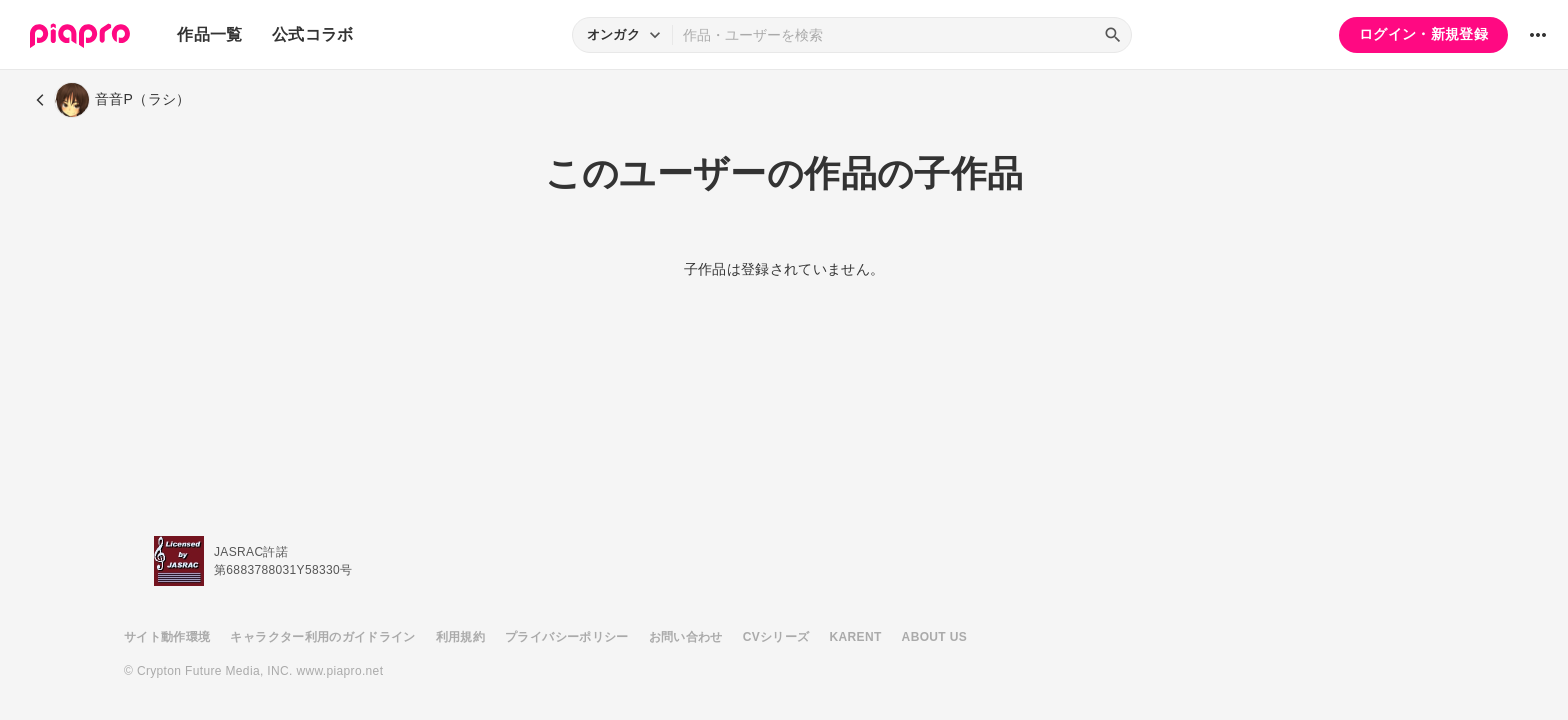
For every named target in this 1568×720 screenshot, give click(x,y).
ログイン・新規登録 (1423, 34)
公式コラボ (313, 34)
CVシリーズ (776, 637)
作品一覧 (209, 34)
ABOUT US (934, 637)
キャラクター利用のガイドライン (322, 637)
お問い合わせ (686, 637)
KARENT (856, 637)
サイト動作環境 (167, 637)
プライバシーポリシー (567, 637)
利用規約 (460, 637)
